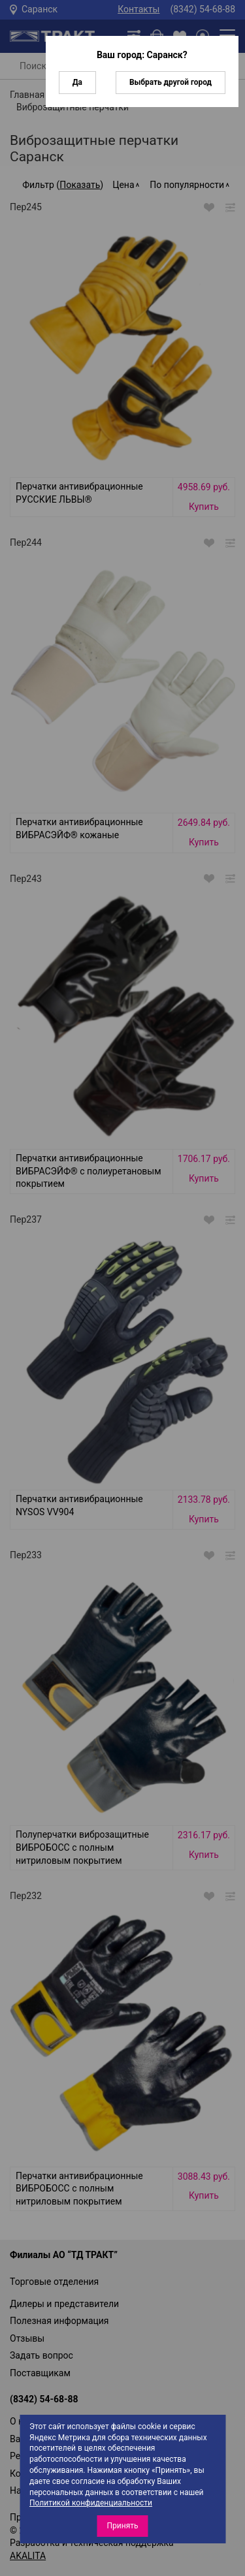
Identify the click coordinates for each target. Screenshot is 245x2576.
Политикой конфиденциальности (90, 2502)
